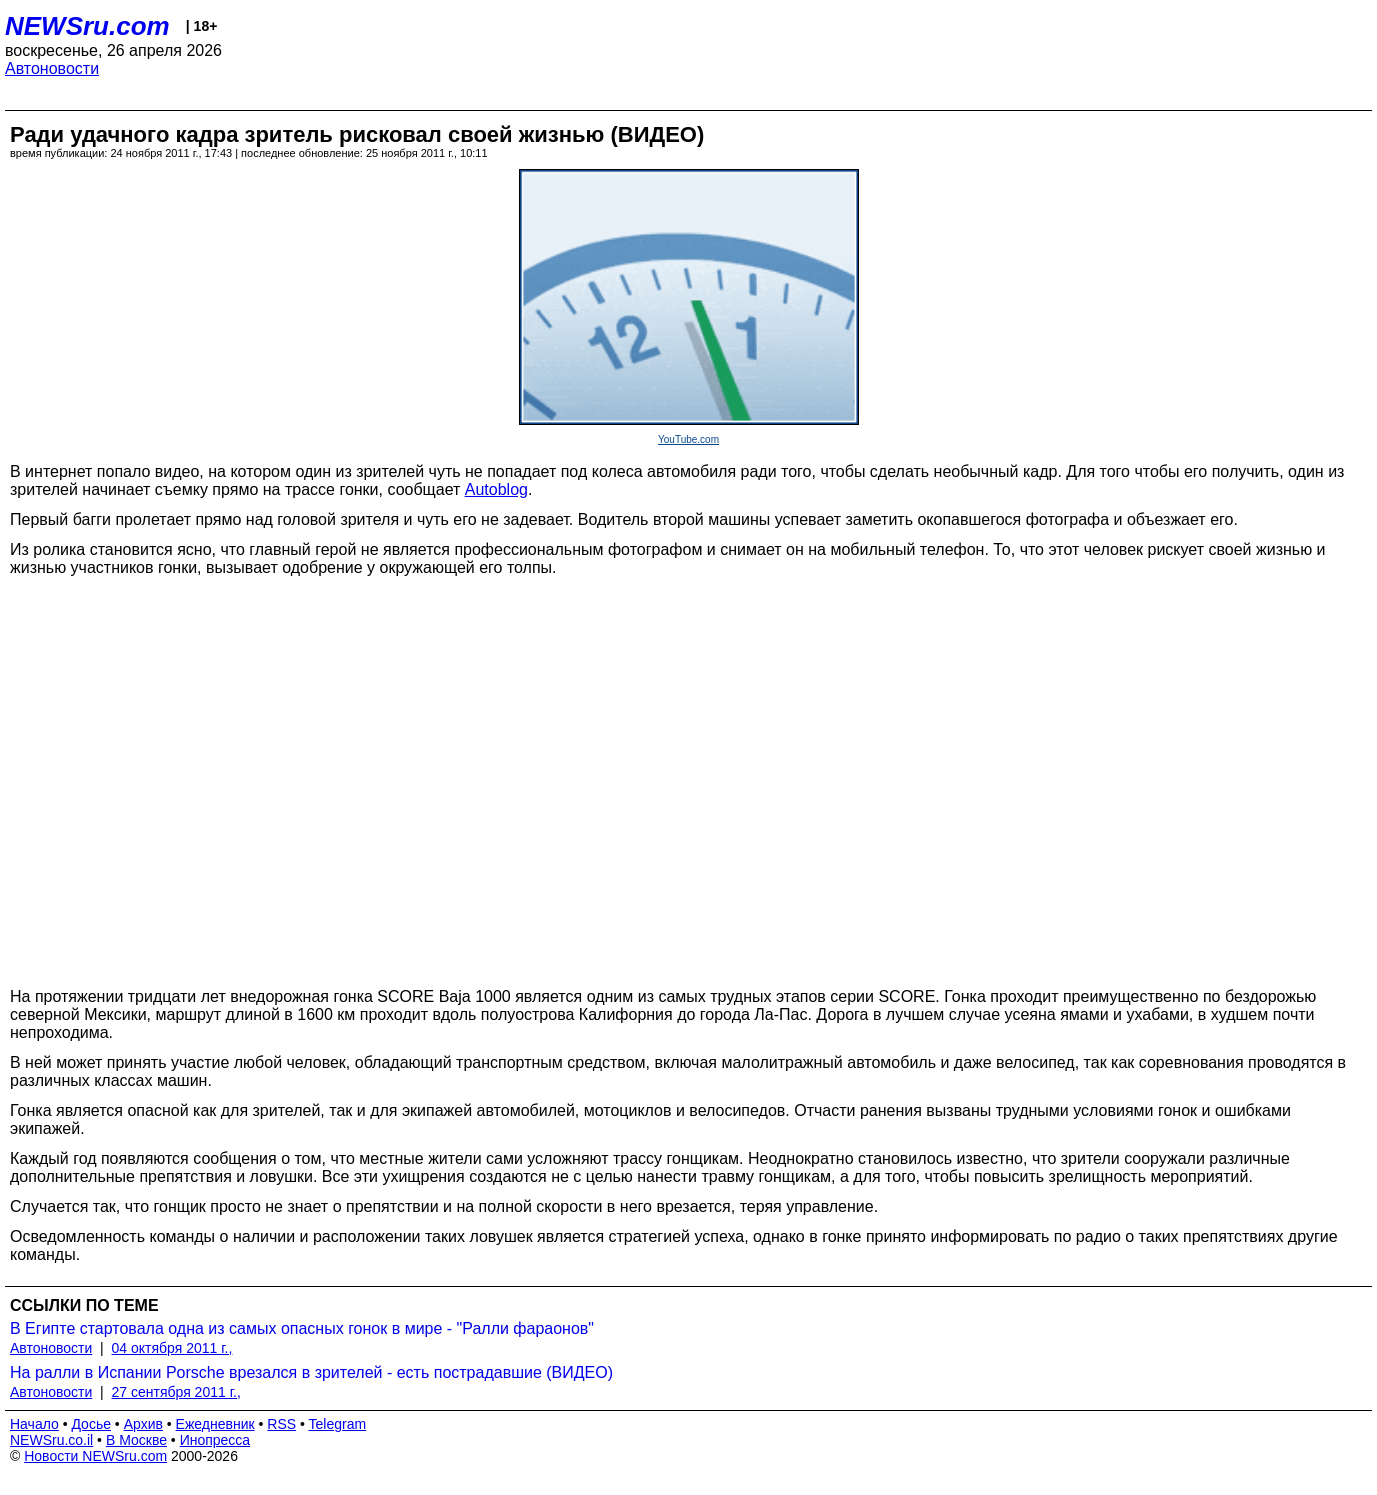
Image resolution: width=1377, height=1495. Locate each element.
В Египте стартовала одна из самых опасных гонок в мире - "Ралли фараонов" (302, 1328)
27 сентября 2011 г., (176, 1392)
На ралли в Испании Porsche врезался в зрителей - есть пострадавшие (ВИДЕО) (311, 1372)
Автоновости (52, 68)
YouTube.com (688, 439)
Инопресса (215, 1440)
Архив (143, 1424)
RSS (281, 1424)
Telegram (338, 1424)
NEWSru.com (87, 26)
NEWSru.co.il (51, 1440)
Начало (34, 1424)
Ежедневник (215, 1424)
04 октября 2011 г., (172, 1348)
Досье (91, 1424)
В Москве (136, 1440)
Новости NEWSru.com (95, 1456)
